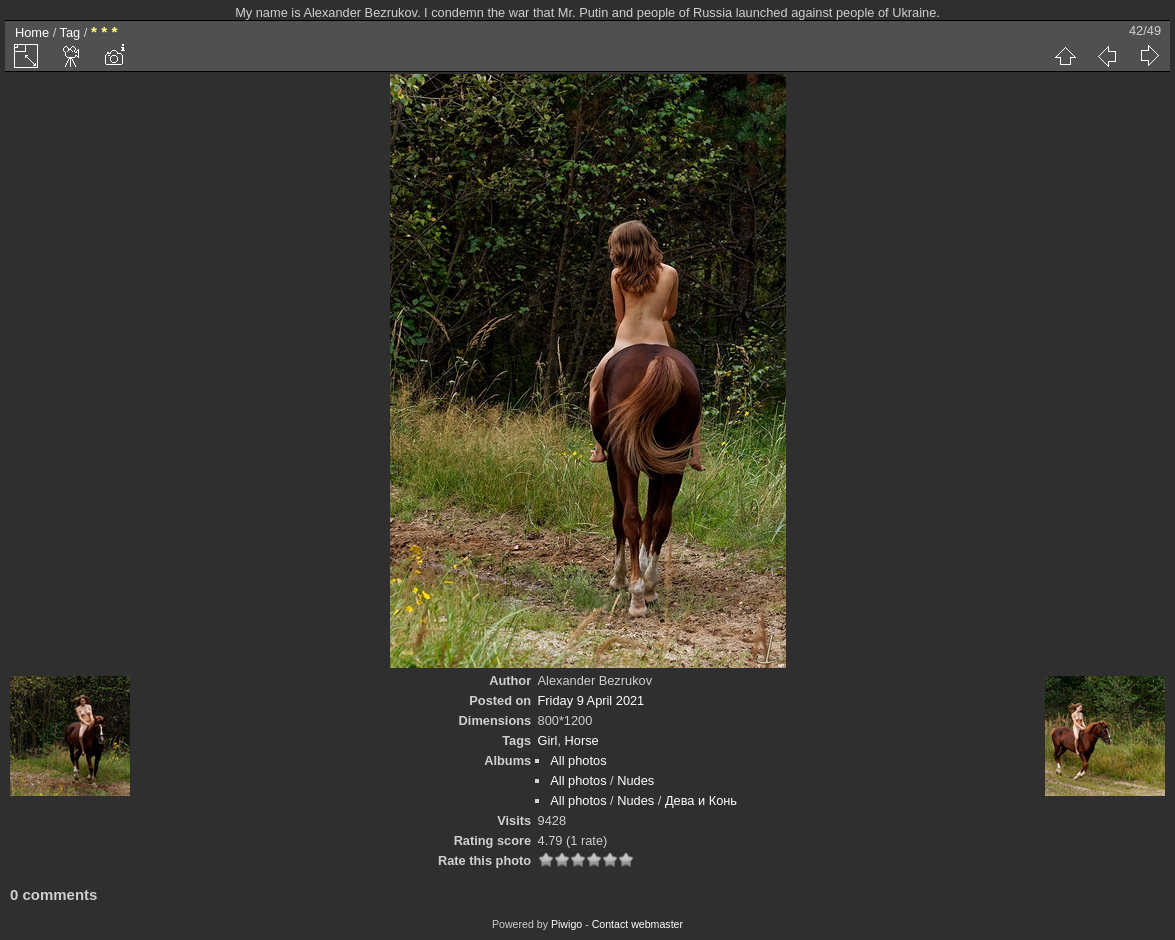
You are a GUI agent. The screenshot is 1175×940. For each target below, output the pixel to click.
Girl (548, 740)
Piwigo (566, 924)
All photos (578, 760)
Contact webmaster (637, 924)
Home (32, 32)
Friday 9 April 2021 (591, 700)
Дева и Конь (701, 800)
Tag (70, 32)
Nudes (635, 780)
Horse (582, 740)
